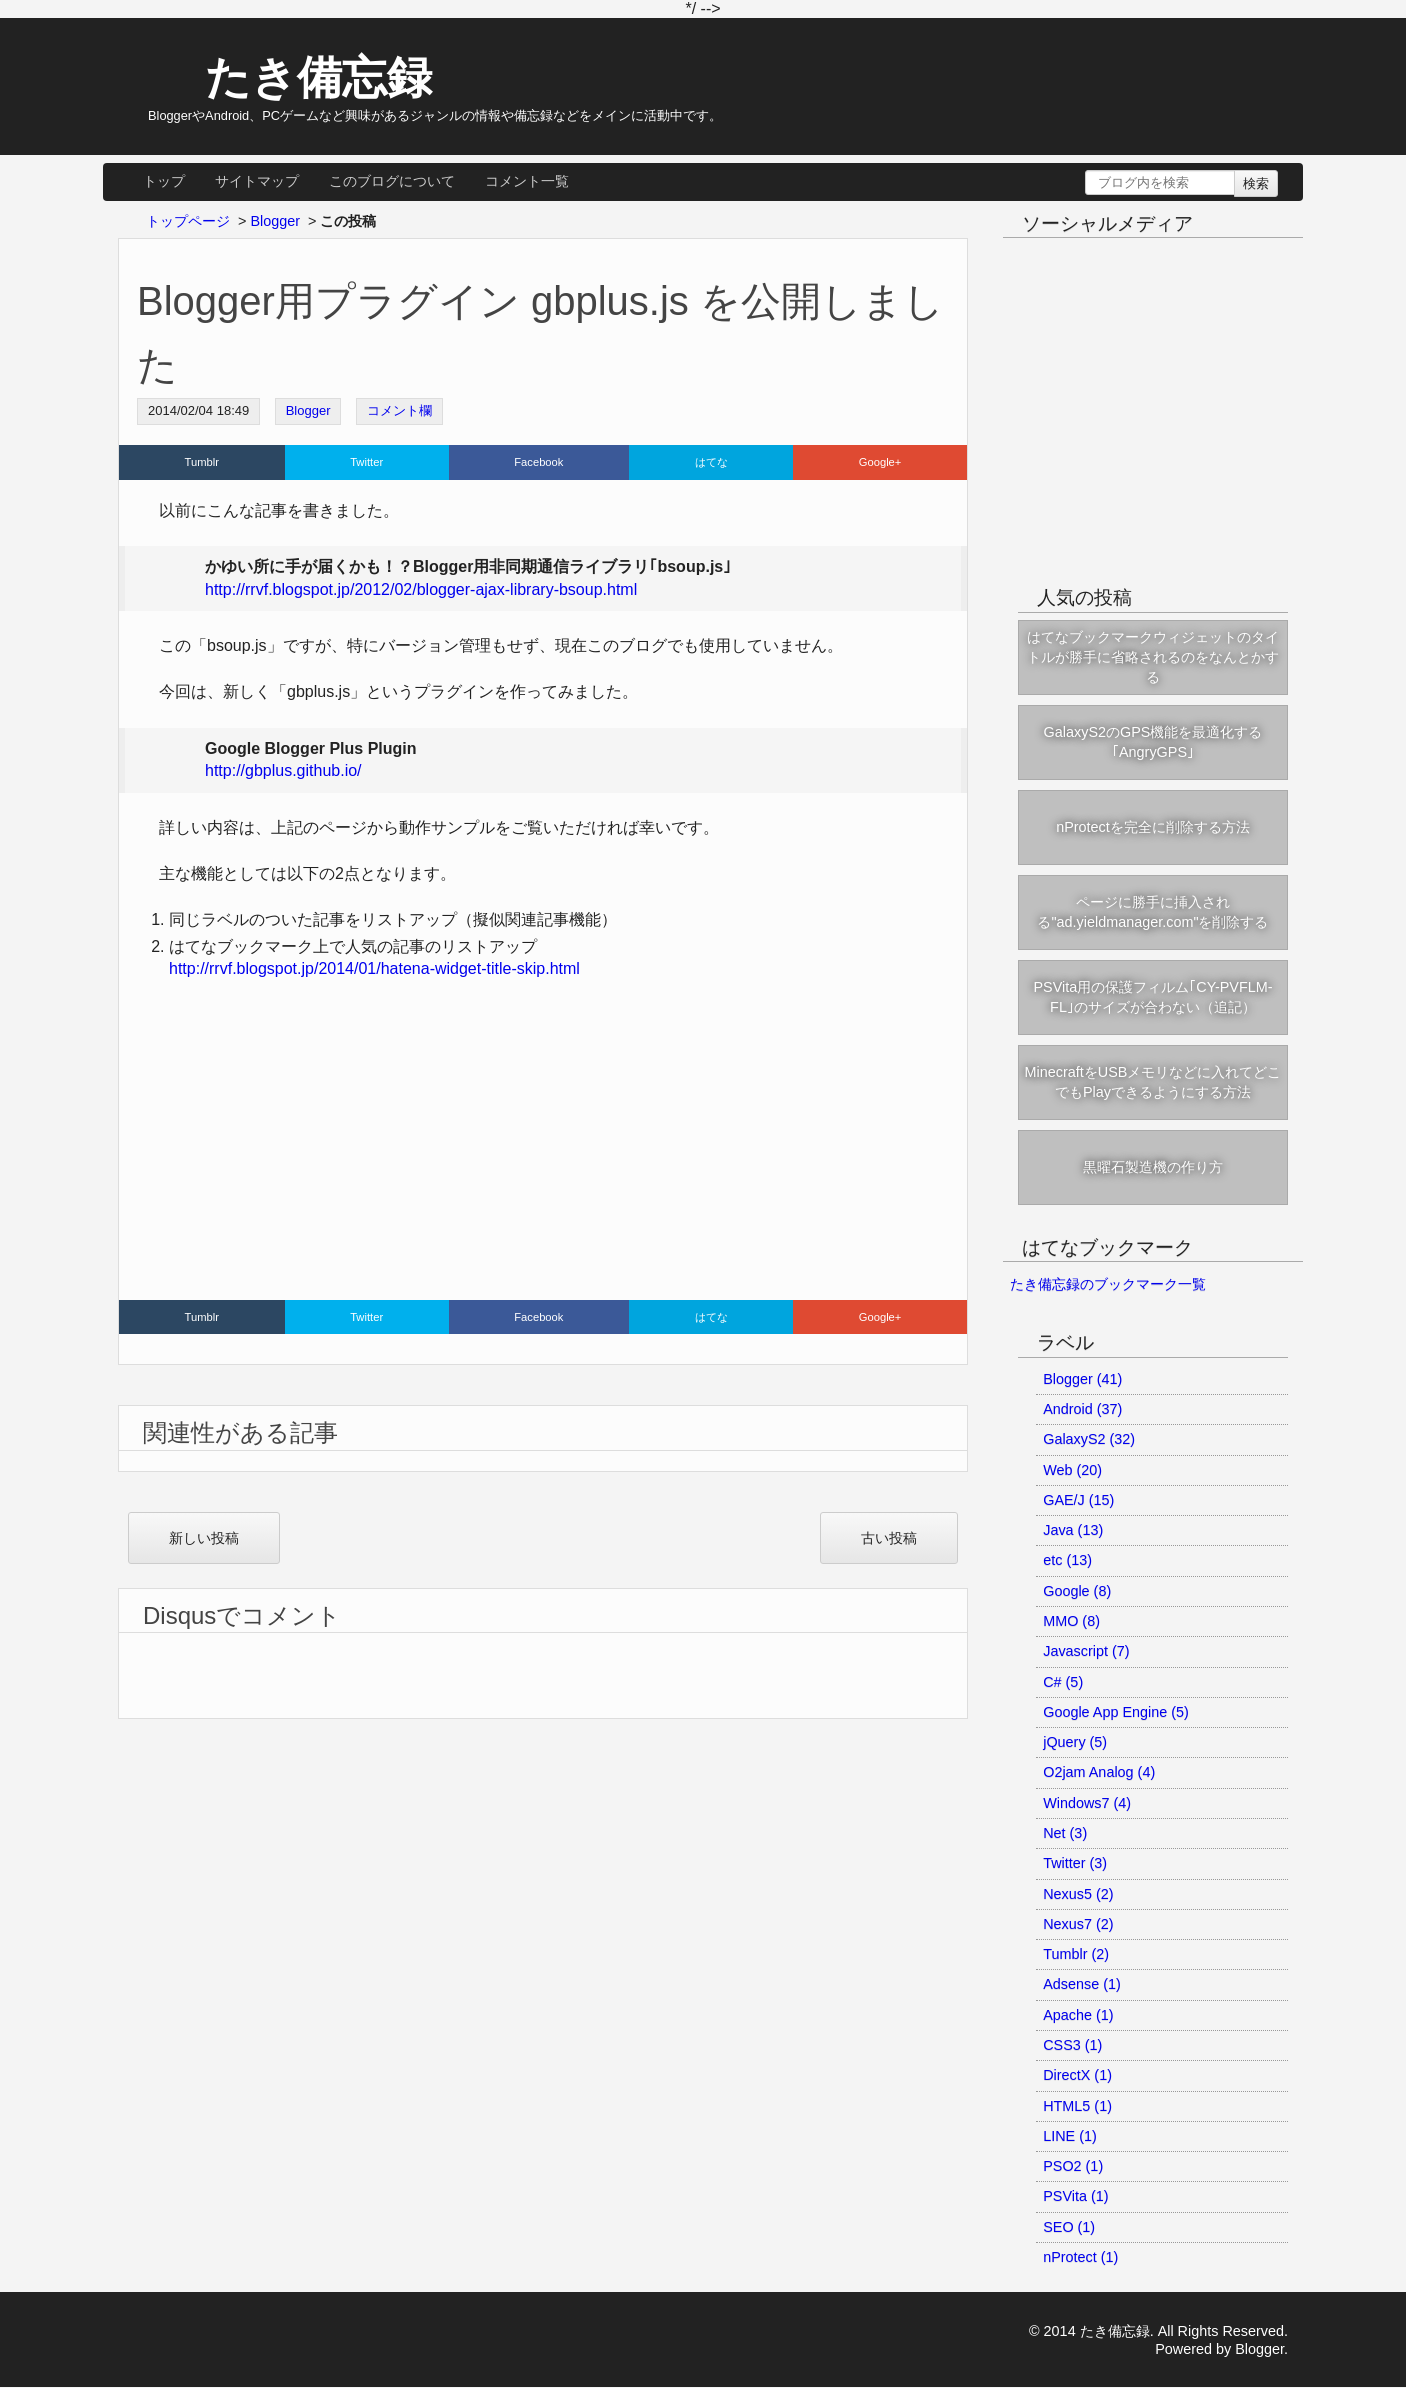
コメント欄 (399, 410)
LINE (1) (1070, 2136)
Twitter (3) (1075, 1863)
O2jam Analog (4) (1099, 1772)
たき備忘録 (300, 77)
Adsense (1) (1082, 1984)
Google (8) (1077, 1591)
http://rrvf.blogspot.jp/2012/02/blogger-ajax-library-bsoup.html (421, 589)
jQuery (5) (1075, 1742)
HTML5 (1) (1077, 2106)
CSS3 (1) (1072, 2045)
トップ (164, 181)
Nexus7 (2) (1078, 1924)
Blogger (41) (1082, 1379)
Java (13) (1073, 1530)
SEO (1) (1069, 2227)
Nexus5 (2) (1078, 1894)
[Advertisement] (543, 1145)
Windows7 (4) (1087, 1803)
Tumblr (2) (1076, 1954)
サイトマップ (257, 181)
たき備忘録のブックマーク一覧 (1108, 1284)
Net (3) (1065, 1833)
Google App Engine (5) (1116, 1712)
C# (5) (1063, 1682)
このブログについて (392, 181)
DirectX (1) (1077, 2075)
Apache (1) (1078, 2015)
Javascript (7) (1086, 1651)
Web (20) (1072, 1470)
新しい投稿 (204, 1538)
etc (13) (1067, 1560)
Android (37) (1082, 1409)
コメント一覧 (527, 181)
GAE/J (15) (1078, 1500)
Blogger (308, 410)
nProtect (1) (1080, 2257)
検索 (1256, 183)
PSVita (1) (1075, 2196)
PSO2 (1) (1073, 2166)
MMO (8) (1071, 1621)
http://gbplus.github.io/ (283, 770)
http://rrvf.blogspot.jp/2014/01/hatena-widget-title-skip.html (374, 968)
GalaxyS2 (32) (1089, 1439)
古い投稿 (889, 1538)
